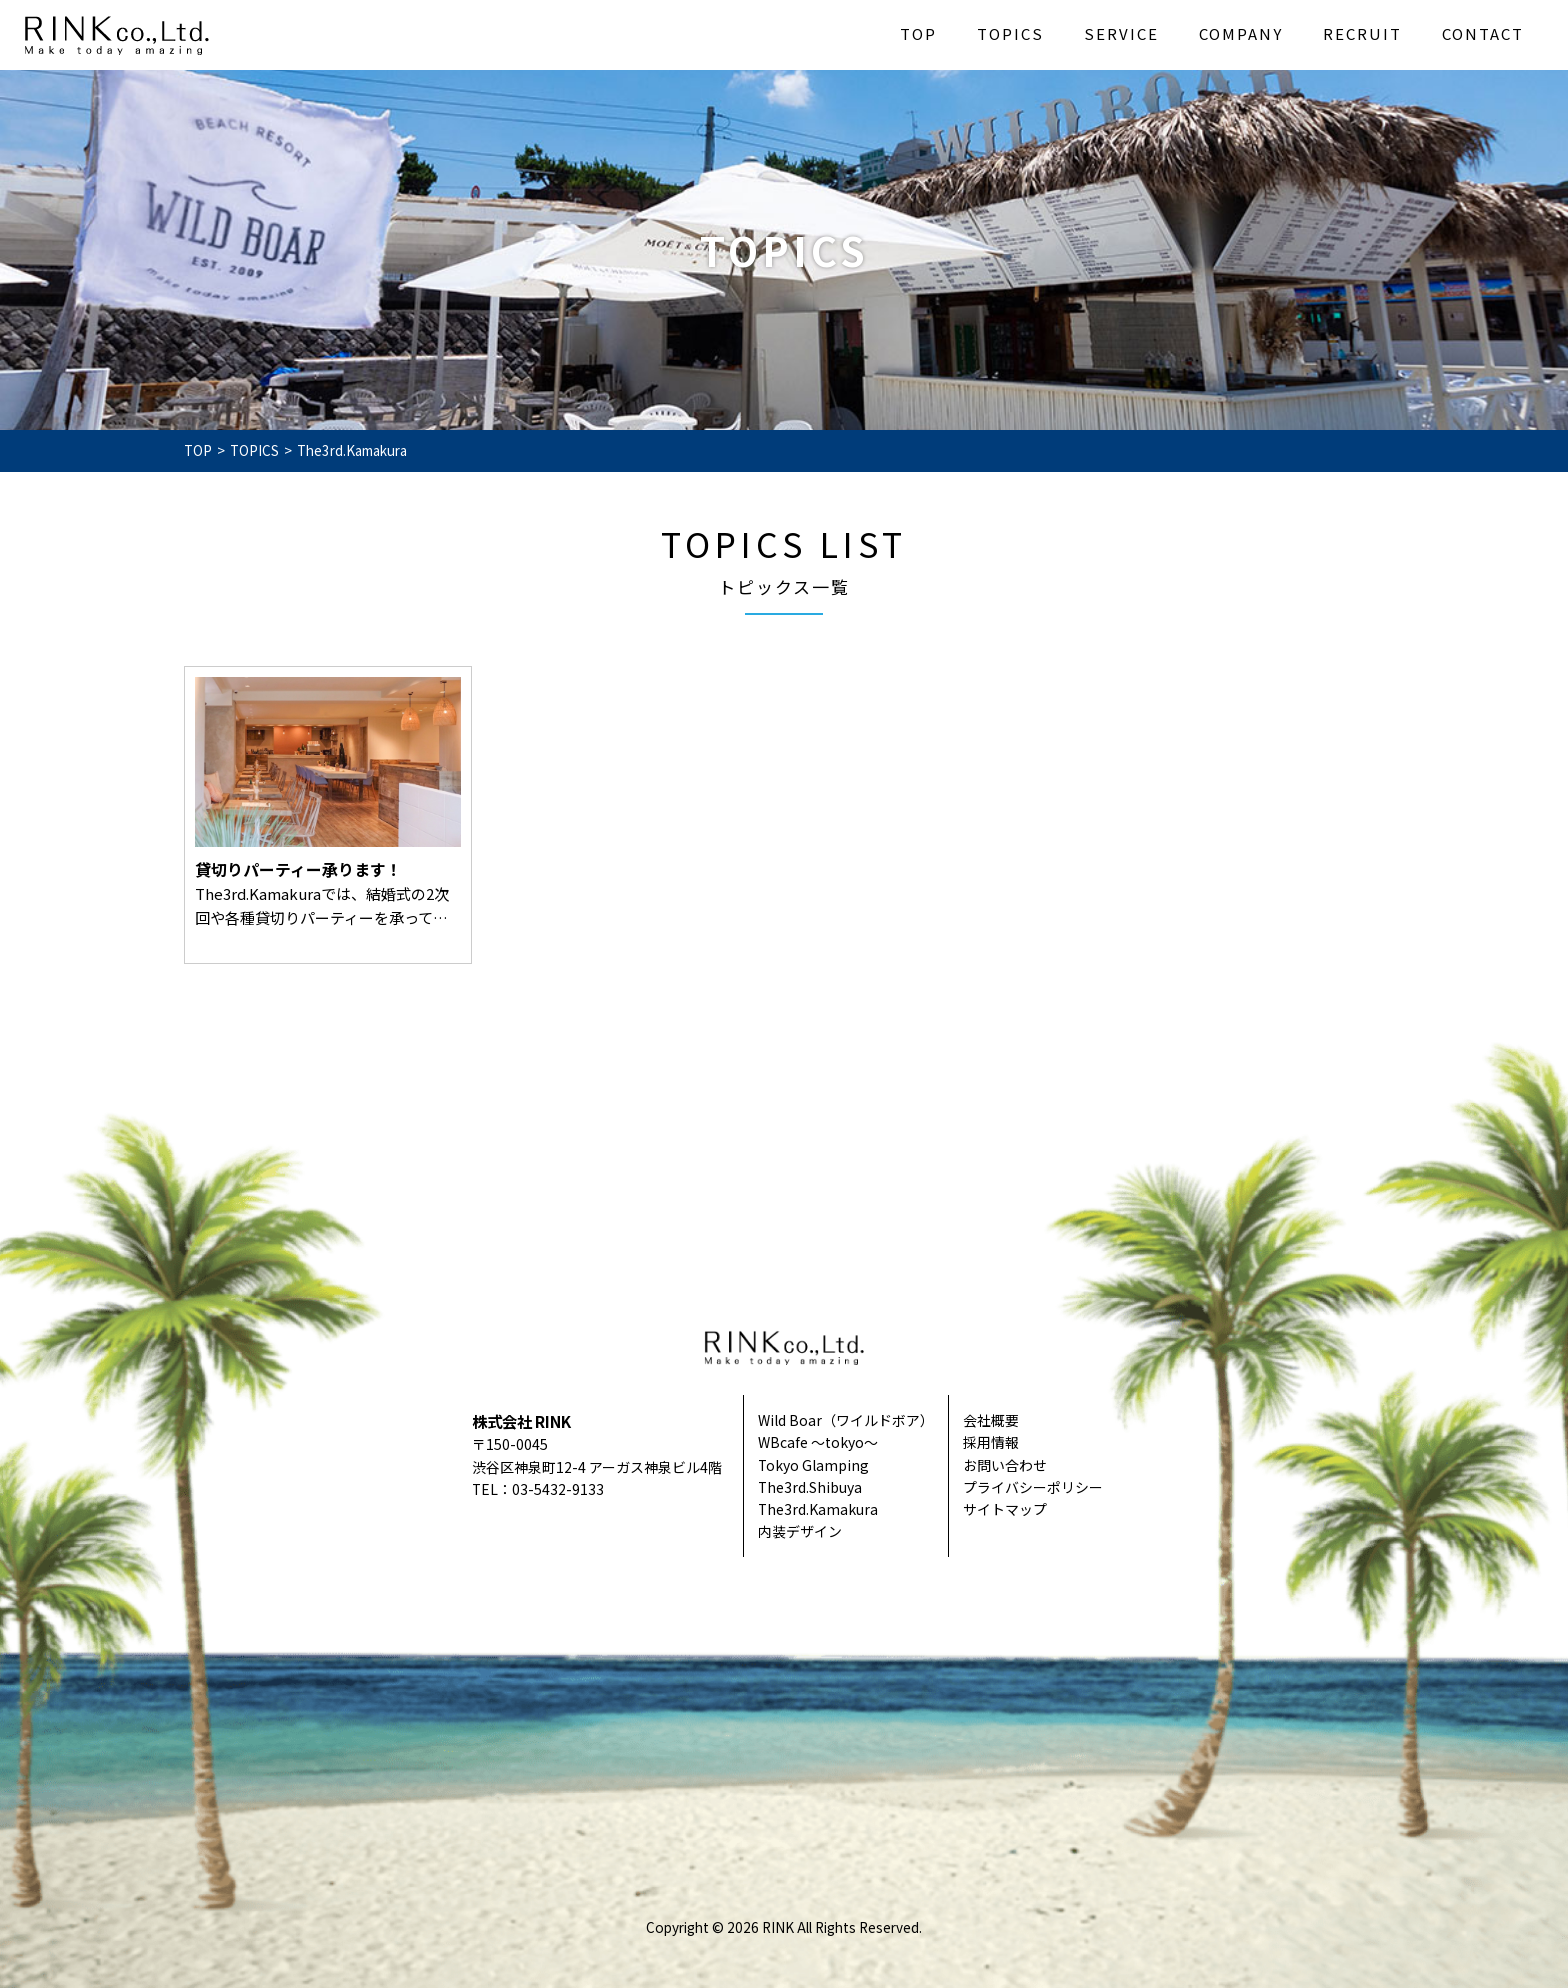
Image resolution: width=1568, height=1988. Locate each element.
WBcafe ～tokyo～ (818, 1442)
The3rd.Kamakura (818, 1509)
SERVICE (1121, 33)
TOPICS (1010, 33)
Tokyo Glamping (813, 1465)
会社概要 (991, 1420)
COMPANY (1241, 33)
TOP (918, 33)
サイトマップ (1005, 1509)
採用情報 (991, 1442)
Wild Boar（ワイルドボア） (846, 1420)
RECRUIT (1362, 33)
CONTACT (1483, 33)
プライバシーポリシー (1033, 1487)
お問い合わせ (1005, 1465)
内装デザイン (800, 1531)
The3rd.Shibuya (810, 1487)
